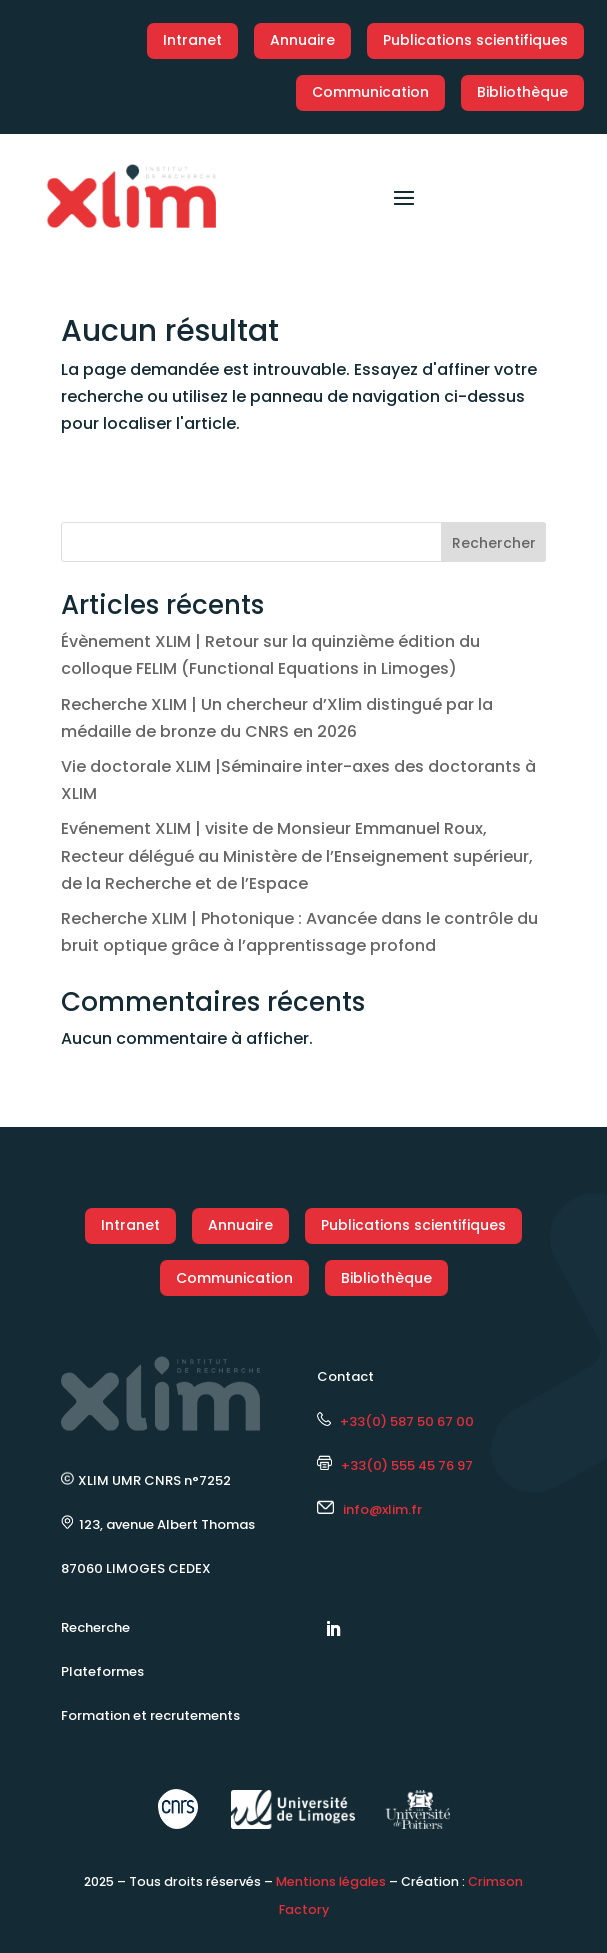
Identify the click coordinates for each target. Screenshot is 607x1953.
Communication (370, 92)
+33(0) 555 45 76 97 (395, 1465)
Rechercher (494, 543)
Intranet (192, 40)
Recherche (95, 1627)
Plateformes (102, 1671)
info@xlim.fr (382, 1509)
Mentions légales (331, 1881)
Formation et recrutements (150, 1715)
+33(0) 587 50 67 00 (395, 1421)
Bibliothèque (522, 92)
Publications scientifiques (475, 40)
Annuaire (302, 40)
